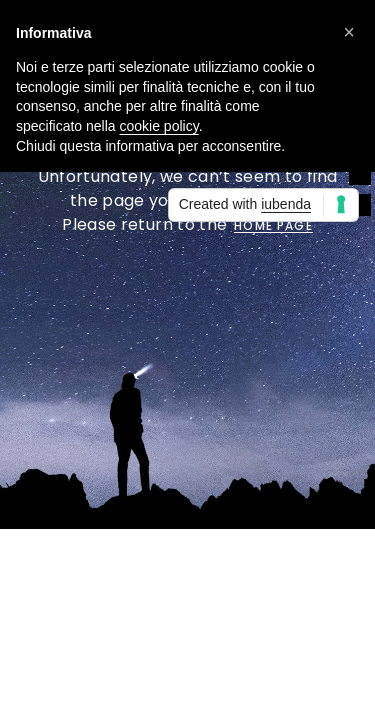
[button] (349, 32)
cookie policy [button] (159, 126)
